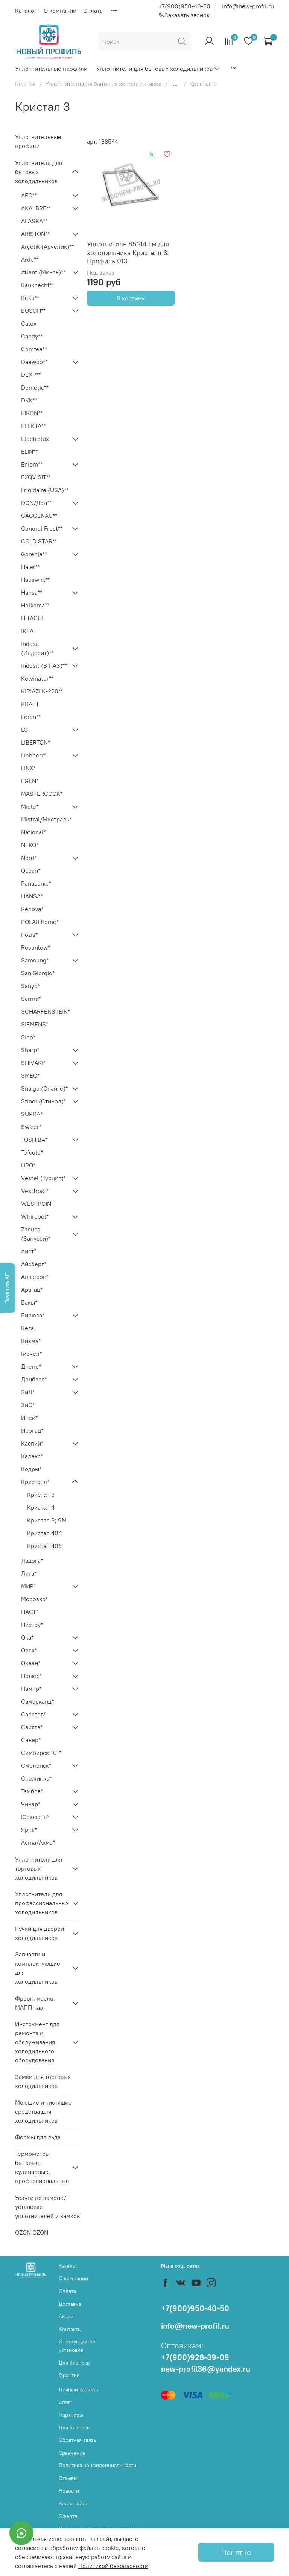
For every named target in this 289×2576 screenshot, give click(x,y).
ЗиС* (28, 1405)
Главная (25, 83)
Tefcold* (32, 1152)
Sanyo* (30, 986)
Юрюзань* (35, 1816)
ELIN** (29, 451)
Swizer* (31, 1126)
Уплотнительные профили (51, 68)
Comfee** (34, 349)
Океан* (30, 1663)
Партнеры (71, 2414)
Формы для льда (38, 2137)
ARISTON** (35, 233)
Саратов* (33, 1714)
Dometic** (35, 387)
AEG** (29, 195)
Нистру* (32, 1624)
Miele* (29, 806)
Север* (31, 1740)
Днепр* (31, 1366)
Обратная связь (77, 2440)
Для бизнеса (74, 2362)
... (175, 83)
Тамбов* (32, 1791)
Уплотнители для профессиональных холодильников (41, 1903)
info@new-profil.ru (248, 6)
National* (33, 832)
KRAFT (30, 704)
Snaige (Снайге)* (44, 1088)
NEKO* (29, 845)
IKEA (27, 631)
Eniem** (32, 464)
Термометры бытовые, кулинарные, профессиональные (41, 2167)
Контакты (70, 2329)
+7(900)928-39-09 (195, 2357)
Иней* (29, 1417)
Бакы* (29, 1302)
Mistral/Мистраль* (46, 819)
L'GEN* (29, 781)
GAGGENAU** (39, 515)
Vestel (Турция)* (43, 1178)
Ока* (27, 1637)
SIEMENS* (34, 1024)
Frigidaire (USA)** (44, 490)
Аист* (28, 1251)
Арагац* (32, 1289)
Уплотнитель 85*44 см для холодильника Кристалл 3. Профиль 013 (128, 252)
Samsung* (35, 960)
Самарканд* (37, 1701)
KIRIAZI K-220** (42, 691)
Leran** (31, 716)
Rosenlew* (35, 947)
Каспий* (32, 1443)
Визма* (31, 1341)
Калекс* (32, 1456)
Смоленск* (36, 1765)
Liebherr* (33, 755)
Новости (69, 2490)
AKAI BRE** (36, 208)
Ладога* (32, 1560)
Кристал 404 (44, 1533)
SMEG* (30, 1075)
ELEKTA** (33, 426)
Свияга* (32, 1727)
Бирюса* (32, 1315)
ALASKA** (34, 221)
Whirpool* (35, 1216)
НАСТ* (29, 1611)
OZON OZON (31, 2232)
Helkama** (35, 605)
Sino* (28, 1037)
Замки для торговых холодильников (43, 2081)
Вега (27, 1328)
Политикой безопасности (113, 2566)
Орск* (29, 1650)
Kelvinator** (37, 678)
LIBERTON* (35, 742)
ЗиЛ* (28, 1392)
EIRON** (32, 413)
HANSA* (32, 896)
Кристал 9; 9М (47, 1520)
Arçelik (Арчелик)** (47, 246)
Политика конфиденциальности (97, 2465)
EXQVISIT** (36, 477)
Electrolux (35, 438)
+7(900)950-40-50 (184, 6)
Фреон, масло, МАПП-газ (35, 2003)
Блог (64, 2402)
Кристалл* (35, 1481)
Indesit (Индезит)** (37, 648)
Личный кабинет (79, 2389)
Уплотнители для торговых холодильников (38, 1868)
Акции (66, 2316)
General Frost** (41, 528)
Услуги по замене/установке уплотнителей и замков (47, 2207)
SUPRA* (32, 1114)
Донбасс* (34, 1379)
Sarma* (31, 998)
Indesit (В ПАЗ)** (44, 665)
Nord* (29, 857)
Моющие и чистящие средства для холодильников (43, 2111)
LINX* (28, 768)
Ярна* (29, 1829)
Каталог (26, 10)
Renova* (32, 909)
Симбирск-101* (41, 1752)
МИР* (28, 1586)
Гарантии (69, 2375)
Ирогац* (32, 1430)
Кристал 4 (41, 1507)
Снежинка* (36, 1778)
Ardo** (29, 259)
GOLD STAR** (39, 541)
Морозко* (34, 1599)
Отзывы (68, 2478)
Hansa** (31, 592)
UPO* (28, 1165)
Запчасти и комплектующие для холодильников (37, 1967)
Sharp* (30, 1050)
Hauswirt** (35, 579)
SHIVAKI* (33, 1062)
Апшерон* (35, 1276)
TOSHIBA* (34, 1139)
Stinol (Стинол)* (43, 1101)
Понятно (236, 2552)
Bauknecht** (37, 285)
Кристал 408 (44, 1546)
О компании (60, 10)
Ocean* (30, 870)
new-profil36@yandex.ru (205, 2369)
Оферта (68, 2516)
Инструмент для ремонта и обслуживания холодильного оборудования (37, 2042)
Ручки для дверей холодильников (39, 1933)
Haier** (30, 567)
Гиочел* (31, 1353)
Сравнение (72, 2452)
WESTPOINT (38, 1203)
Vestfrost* (35, 1191)
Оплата (93, 10)
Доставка (70, 2304)
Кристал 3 (41, 1494)
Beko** (30, 297)
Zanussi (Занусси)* (35, 1233)
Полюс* (31, 1676)
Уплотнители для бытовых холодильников (158, 68)
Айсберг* (33, 1264)
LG (24, 729)
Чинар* (30, 1804)
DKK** (29, 400)
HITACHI (32, 618)
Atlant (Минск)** (43, 272)
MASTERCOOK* (41, 793)
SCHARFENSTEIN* (45, 1011)
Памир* (31, 1688)
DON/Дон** (36, 502)
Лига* (29, 1573)
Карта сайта (73, 2503)
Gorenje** (34, 554)
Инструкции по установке (77, 2345)
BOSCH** (33, 310)
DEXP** (31, 374)
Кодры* (31, 1469)
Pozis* (29, 934)
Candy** (32, 336)
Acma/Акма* (38, 1842)
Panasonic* (36, 883)
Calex (29, 323)
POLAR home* (40, 921)
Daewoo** (34, 362)
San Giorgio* (38, 973)
